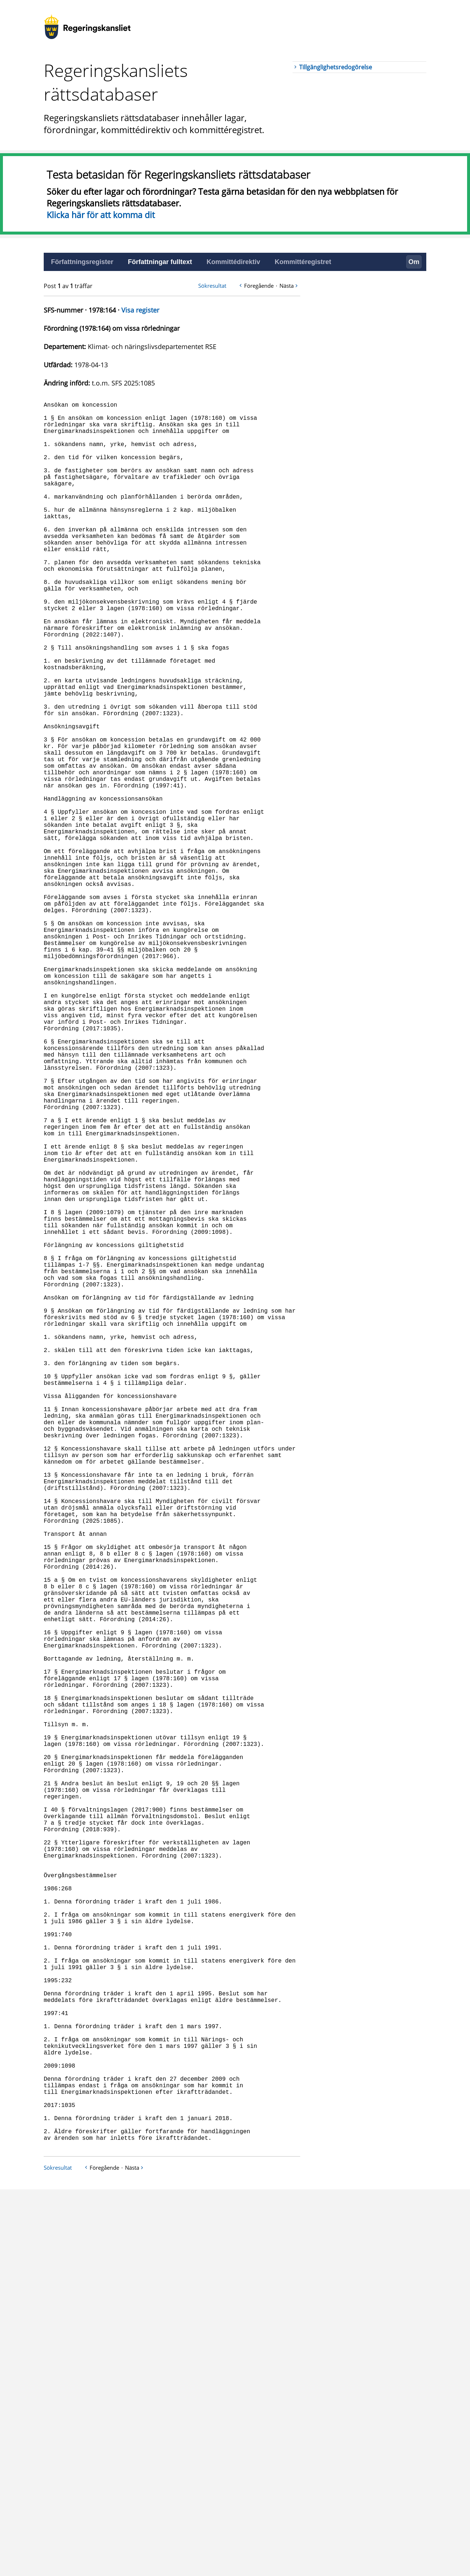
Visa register (140, 310)
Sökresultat (212, 285)
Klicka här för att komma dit (101, 215)
